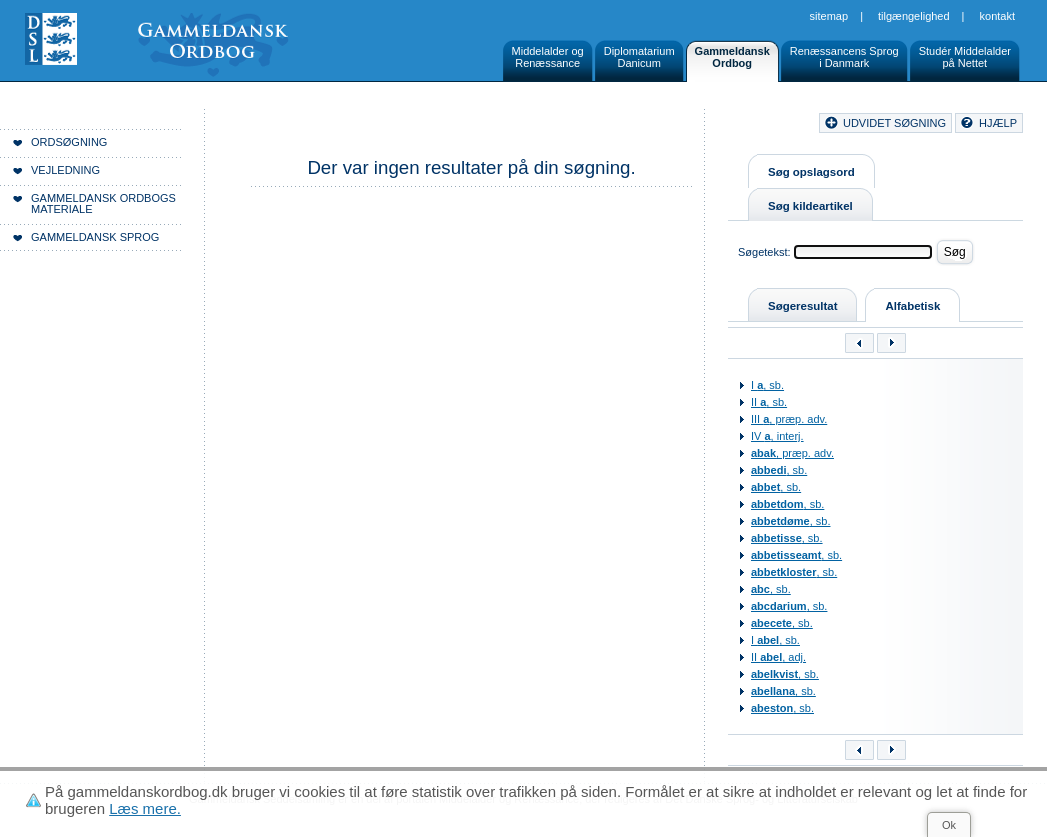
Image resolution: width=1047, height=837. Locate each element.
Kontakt (997, 16)
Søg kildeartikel (810, 206)
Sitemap (829, 16)
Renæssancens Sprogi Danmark (844, 57)
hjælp (998, 123)
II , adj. (778, 657)
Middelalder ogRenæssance (548, 57)
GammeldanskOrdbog (732, 57)
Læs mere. (145, 808)
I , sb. (767, 385)
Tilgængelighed (914, 16)
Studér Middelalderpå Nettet (965, 57)
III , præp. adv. (789, 419)
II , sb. (769, 402)
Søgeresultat (802, 306)
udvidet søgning (894, 123)
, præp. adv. (792, 453)
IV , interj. (777, 436)
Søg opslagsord (811, 172)
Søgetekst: (764, 252)
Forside (307, 126)
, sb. (779, 470)
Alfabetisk (912, 306)
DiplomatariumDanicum (639, 57)
